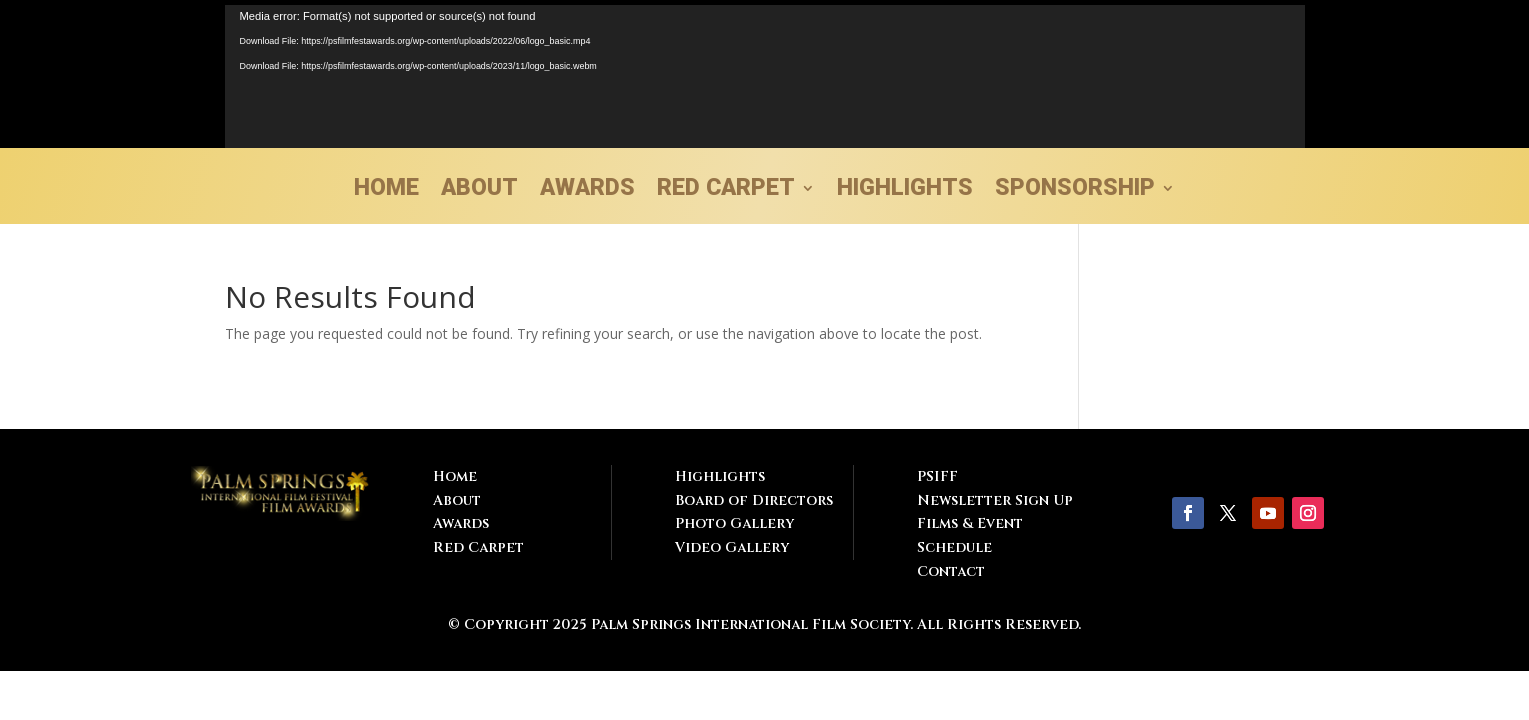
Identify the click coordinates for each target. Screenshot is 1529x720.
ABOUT (479, 191)
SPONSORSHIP (1075, 191)
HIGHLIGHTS (905, 191)
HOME (386, 191)
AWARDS (587, 191)
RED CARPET (726, 191)
